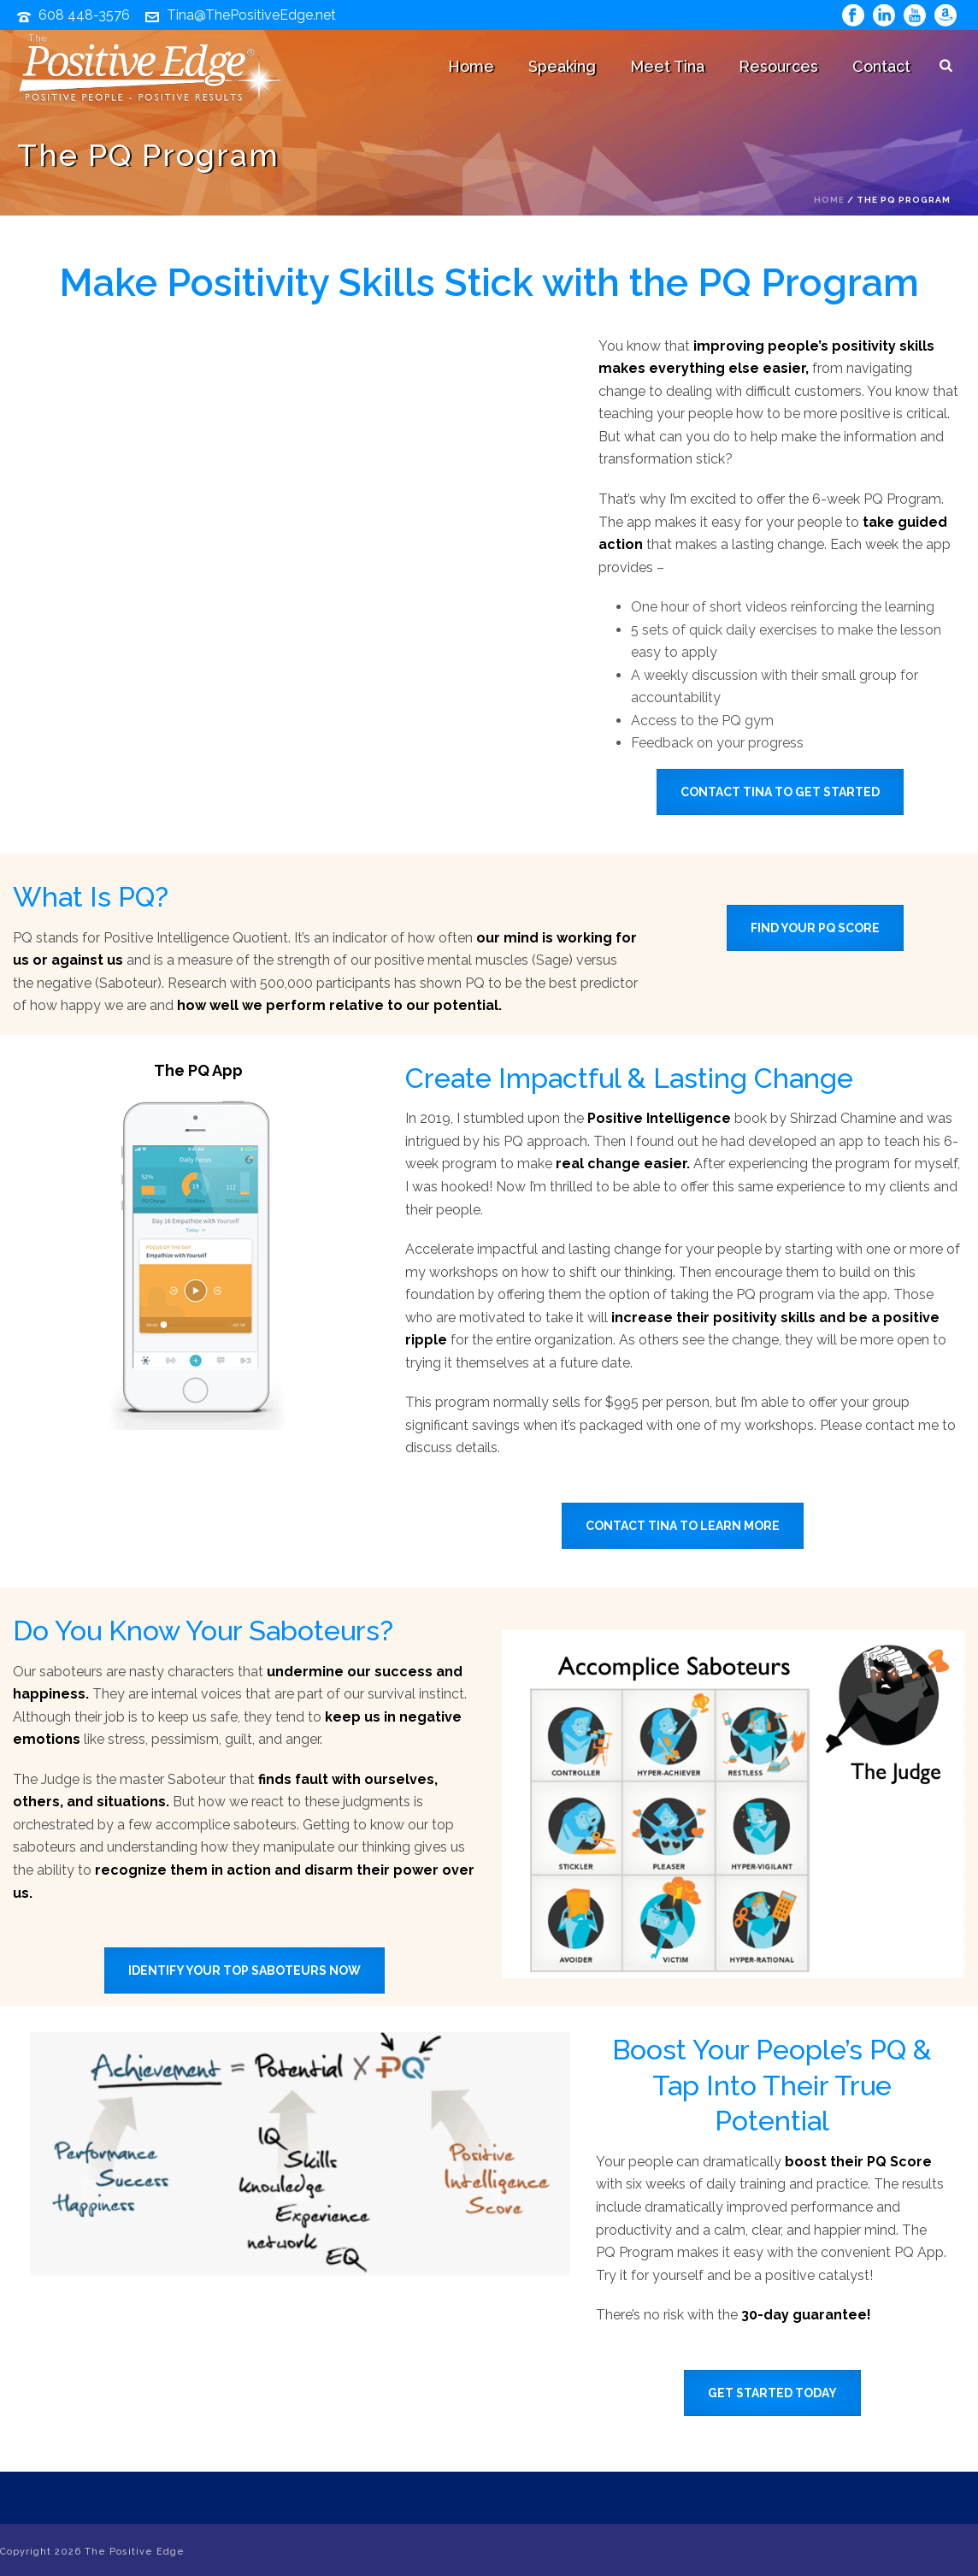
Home (471, 66)
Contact (881, 66)
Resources (778, 66)
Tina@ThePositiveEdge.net (251, 15)
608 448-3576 (84, 15)
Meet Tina (667, 66)
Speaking (562, 66)
